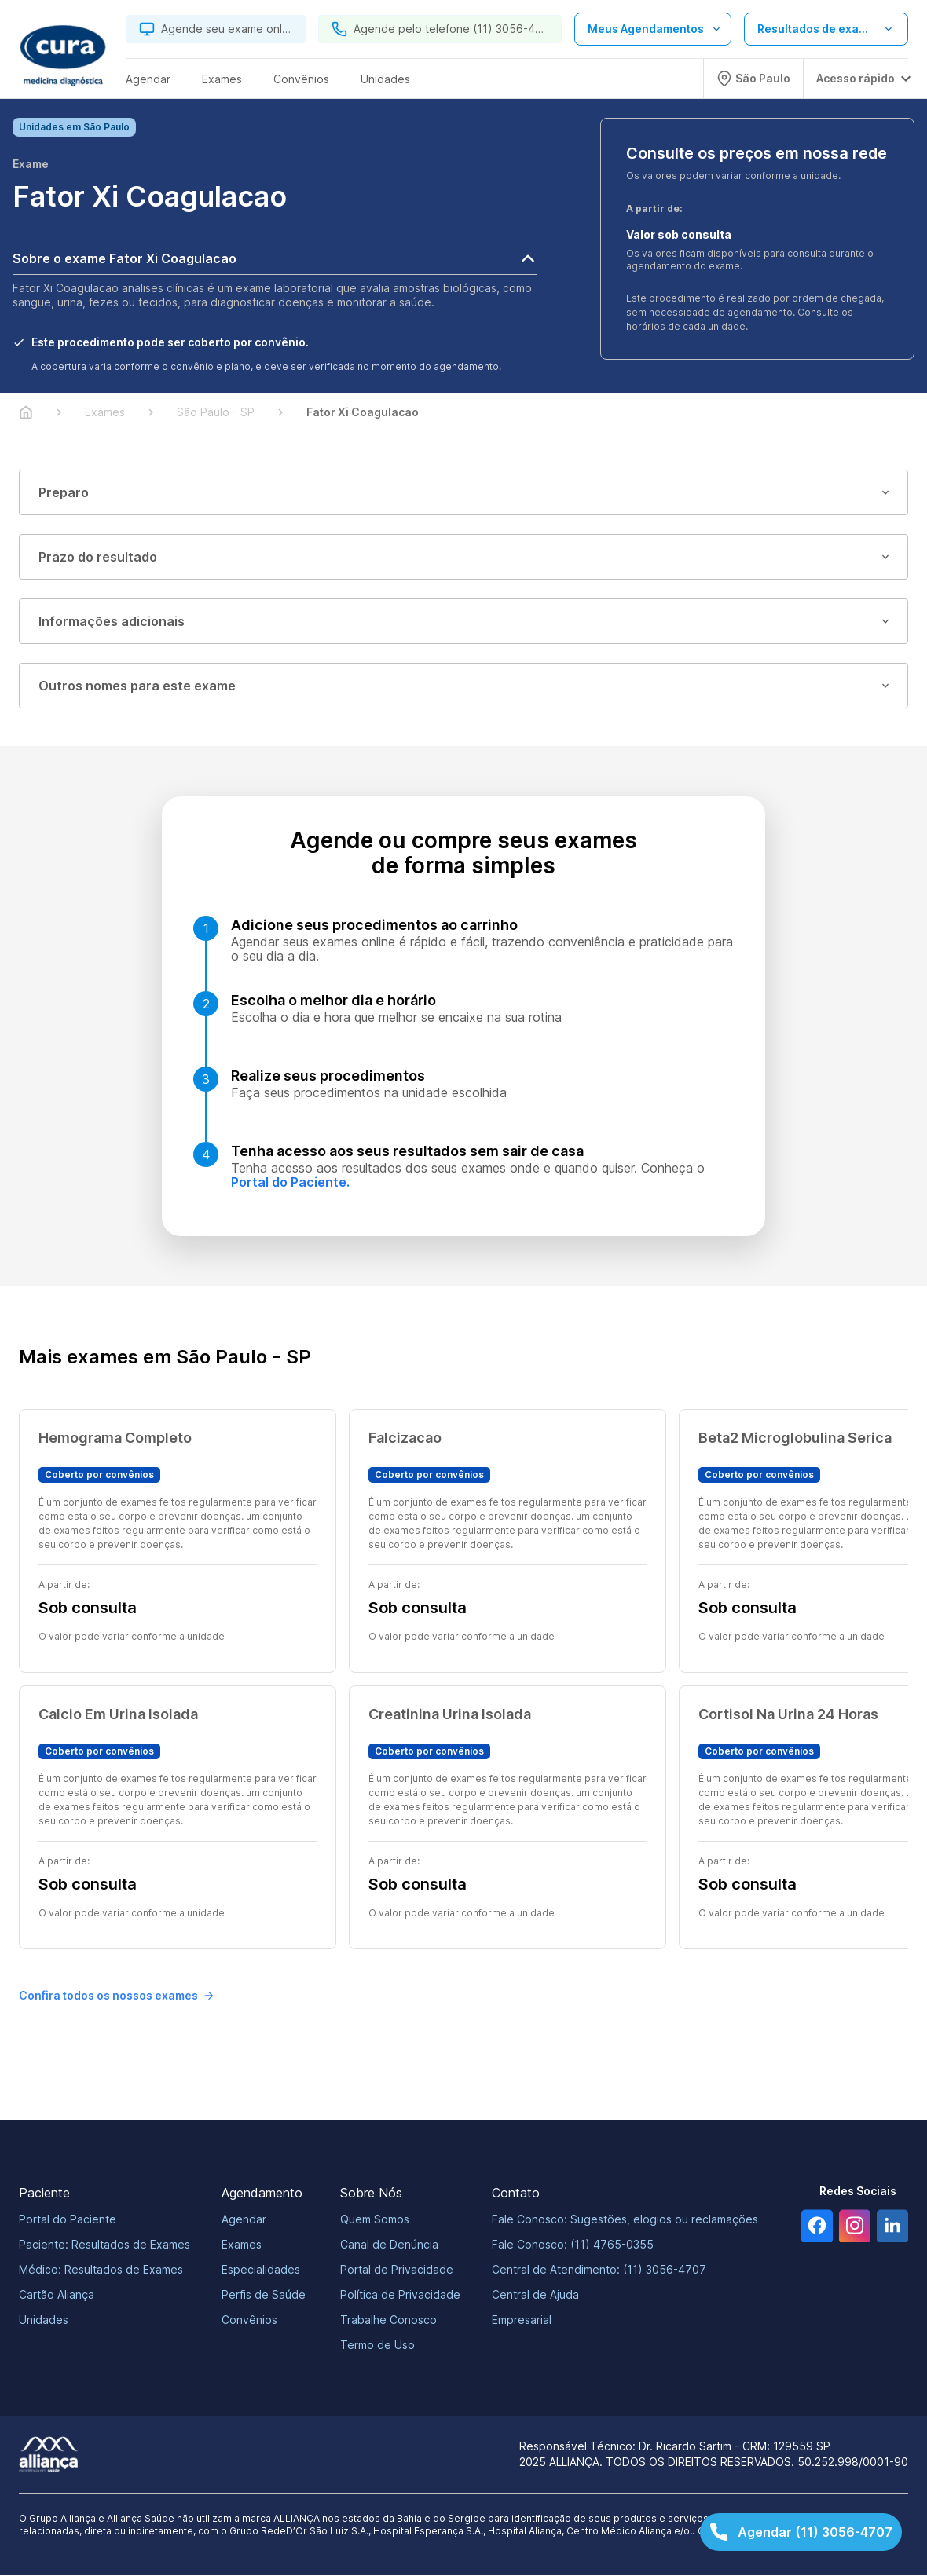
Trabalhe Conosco (388, 2320)
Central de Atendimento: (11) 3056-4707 (599, 2270)
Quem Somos (374, 2220)
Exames (242, 2245)
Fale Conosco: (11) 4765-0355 (573, 2245)
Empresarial (521, 2320)
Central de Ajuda (535, 2295)
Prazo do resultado (463, 557)
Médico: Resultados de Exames (101, 2270)
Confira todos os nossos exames (116, 1996)
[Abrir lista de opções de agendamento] (652, 29)
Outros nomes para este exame (463, 686)
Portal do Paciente (67, 2220)
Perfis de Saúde (264, 2295)
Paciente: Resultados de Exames (104, 2245)
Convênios (249, 2320)
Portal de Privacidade (396, 2270)
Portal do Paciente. (290, 1183)
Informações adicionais (463, 622)
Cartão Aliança (56, 2295)
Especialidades (261, 2270)
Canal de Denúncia (389, 2245)
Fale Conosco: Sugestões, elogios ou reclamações (625, 2220)
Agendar (244, 2220)
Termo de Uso (377, 2345)
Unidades (43, 2320)
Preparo (463, 493)
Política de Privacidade (400, 2295)
